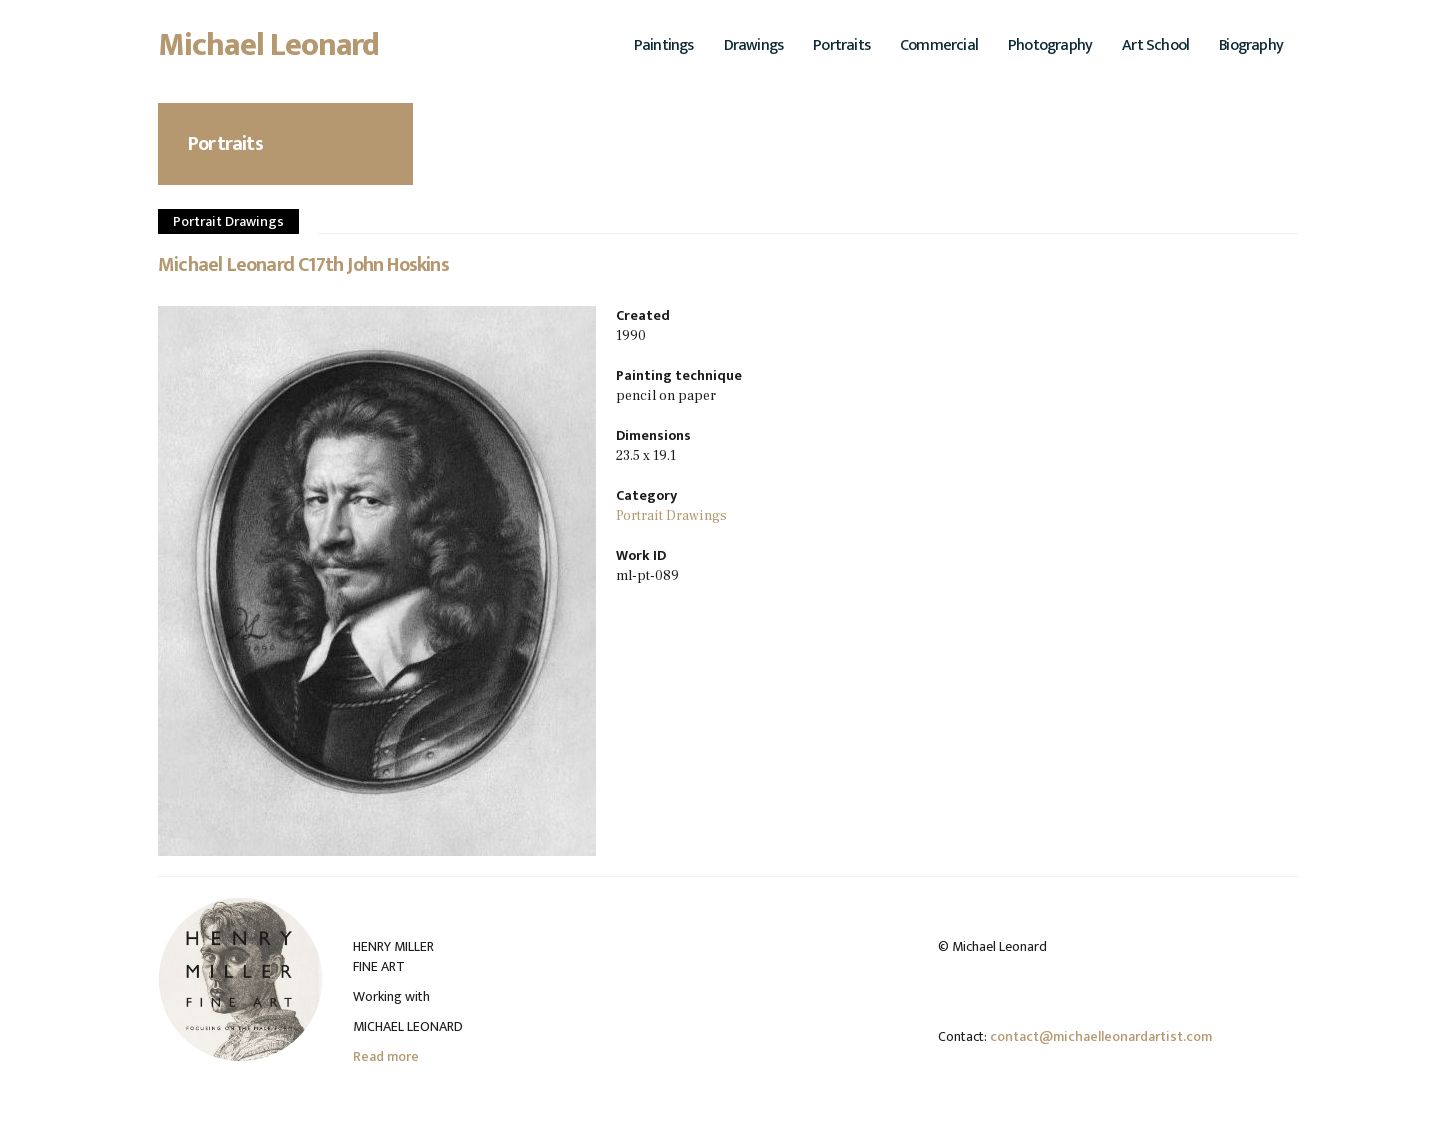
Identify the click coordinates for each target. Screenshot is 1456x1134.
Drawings (754, 45)
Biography (1251, 45)
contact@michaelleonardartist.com (1101, 1036)
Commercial (939, 45)
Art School (1155, 45)
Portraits (841, 45)
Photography (1050, 45)
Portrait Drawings (228, 221)
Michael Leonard (269, 51)
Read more (386, 1056)
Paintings (664, 45)
